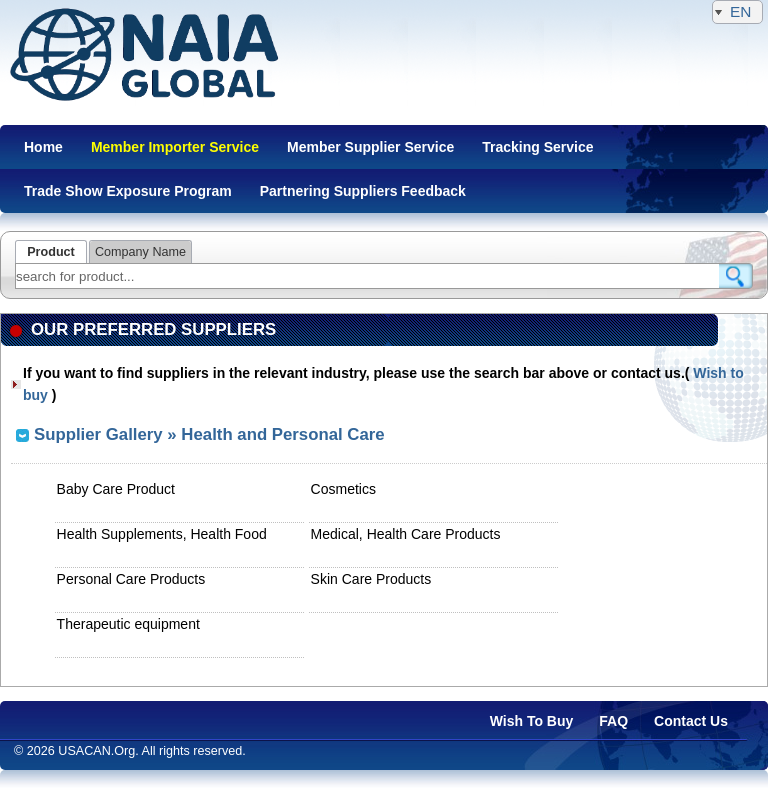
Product (51, 252)
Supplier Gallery (98, 434)
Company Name (140, 252)
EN (737, 11)
